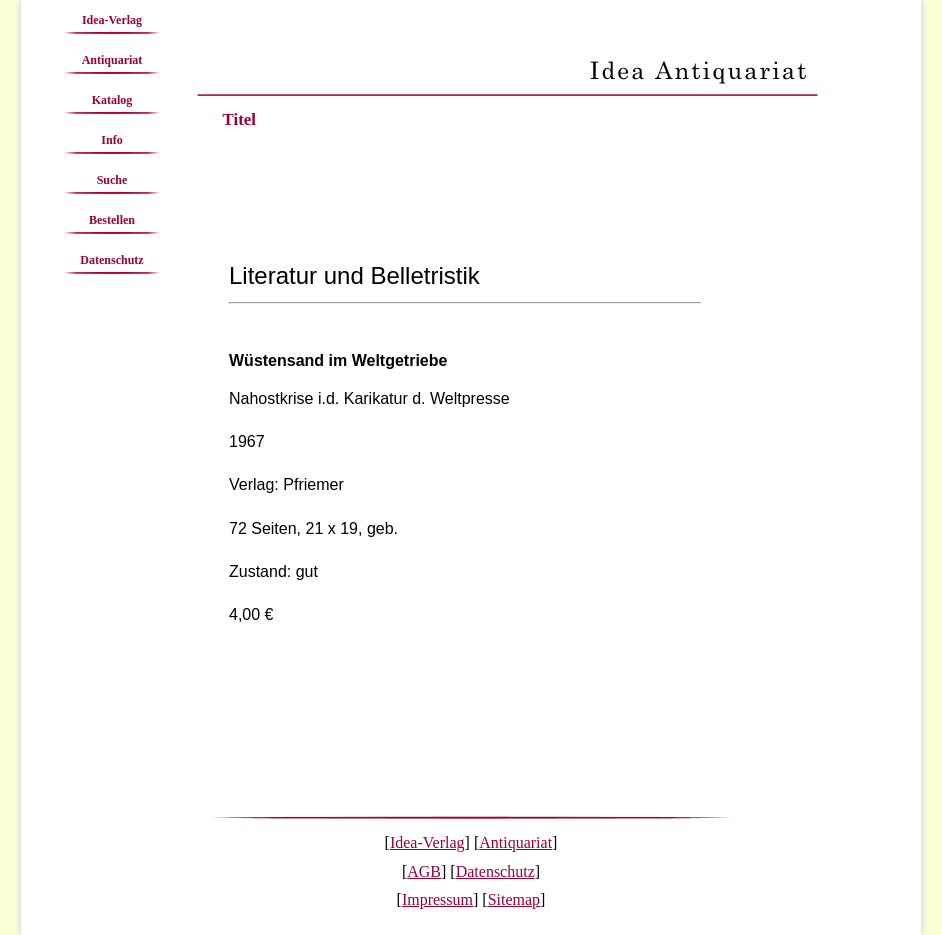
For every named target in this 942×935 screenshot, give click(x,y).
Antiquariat (112, 60)
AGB (424, 871)
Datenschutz (111, 260)
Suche (112, 180)
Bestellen (112, 220)
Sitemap (514, 899)
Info (111, 140)
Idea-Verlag (112, 20)
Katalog (112, 100)
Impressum (437, 899)
